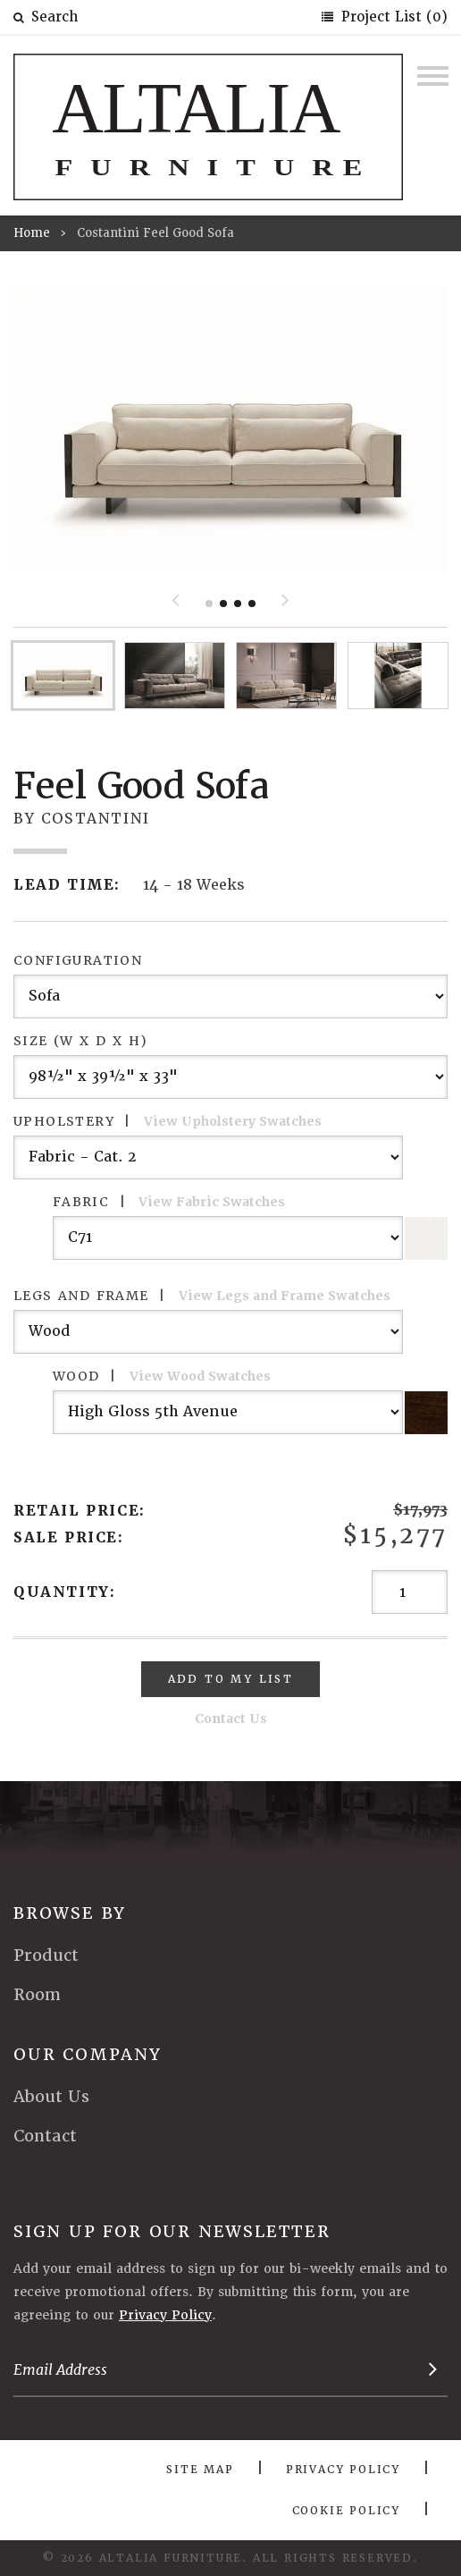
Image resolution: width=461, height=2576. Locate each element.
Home (31, 233)
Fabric (169, 1202)
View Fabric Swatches (211, 1202)
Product (46, 1955)
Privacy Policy (165, 2315)
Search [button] (45, 17)
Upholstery (167, 1121)
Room (37, 1994)
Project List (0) (392, 17)
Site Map (199, 2469)
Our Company (87, 2054)
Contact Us (231, 1718)
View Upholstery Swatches (233, 1121)
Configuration (77, 960)
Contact (45, 2135)
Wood (162, 1376)
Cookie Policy (346, 2511)
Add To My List (231, 1679)
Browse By (69, 1913)
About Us (51, 2096)
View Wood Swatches (200, 1376)
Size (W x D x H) (80, 1041)
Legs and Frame (201, 1296)
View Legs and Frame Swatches (284, 1296)
